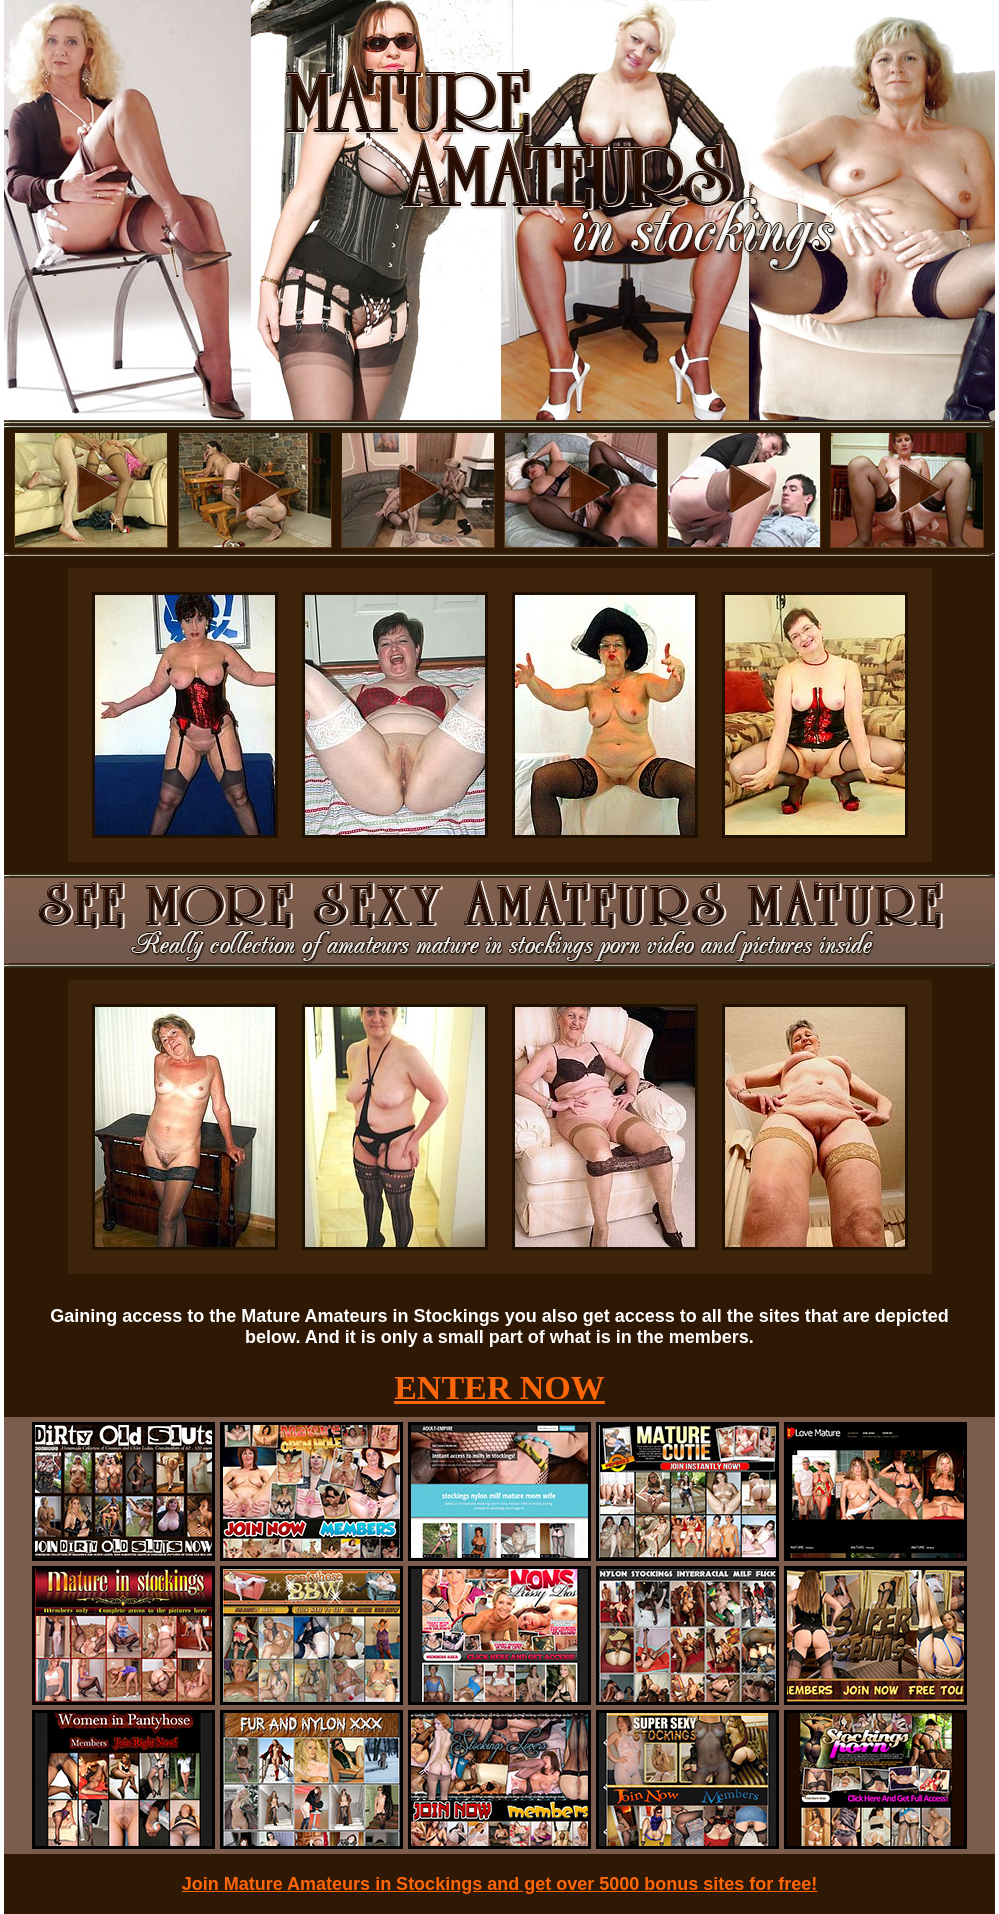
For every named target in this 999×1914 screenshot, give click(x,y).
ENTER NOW (499, 1387)
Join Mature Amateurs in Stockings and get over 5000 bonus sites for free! (500, 1884)
